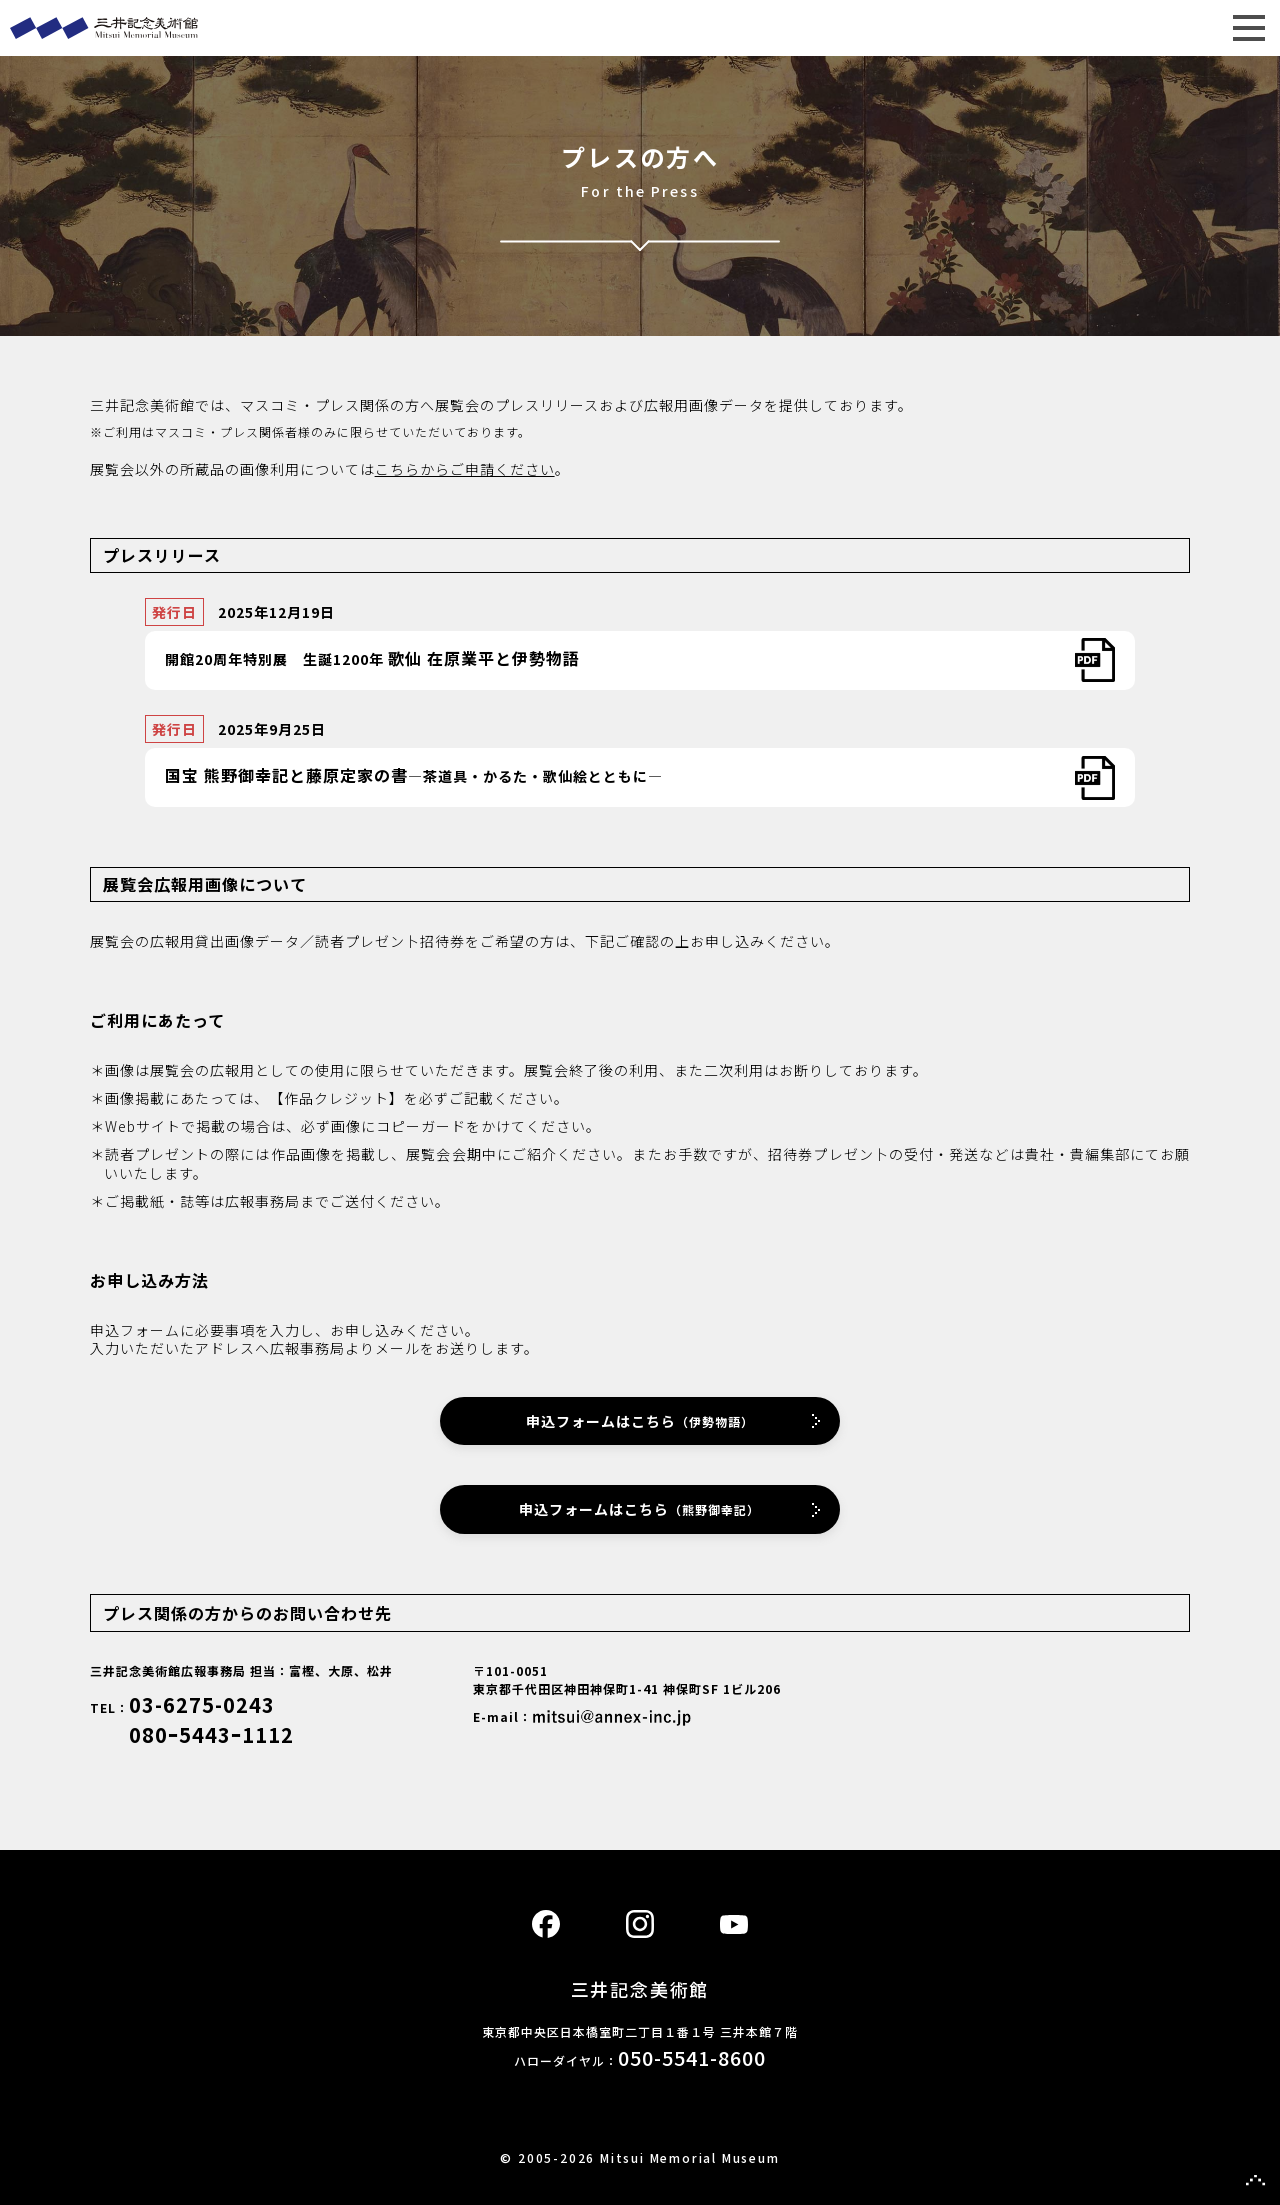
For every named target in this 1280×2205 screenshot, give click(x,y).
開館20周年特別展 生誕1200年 (372, 658)
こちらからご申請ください (465, 469)
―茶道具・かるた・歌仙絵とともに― (414, 775)
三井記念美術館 (640, 28)
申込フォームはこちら (640, 1421)
